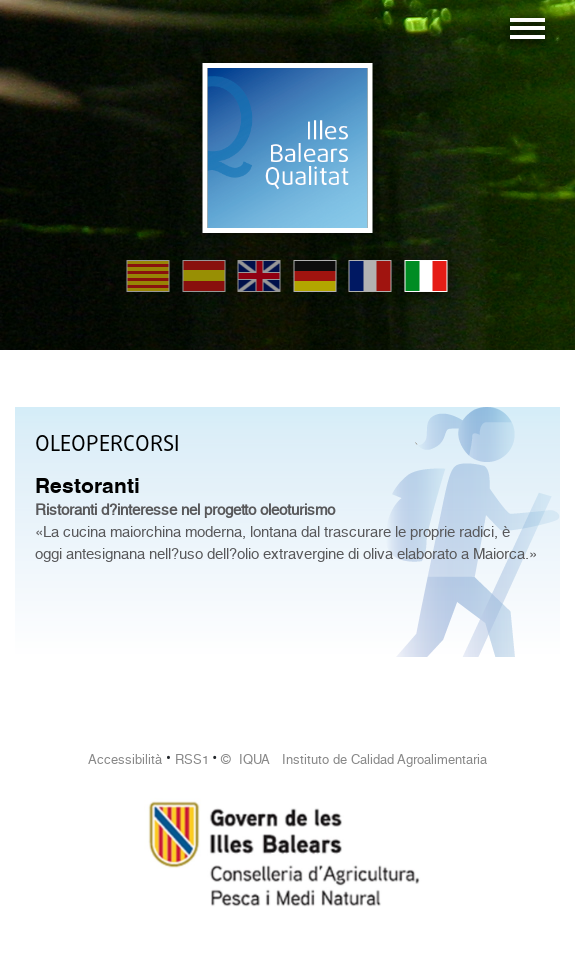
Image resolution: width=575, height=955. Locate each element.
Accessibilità (125, 759)
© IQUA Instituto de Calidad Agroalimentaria (354, 759)
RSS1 (192, 759)
